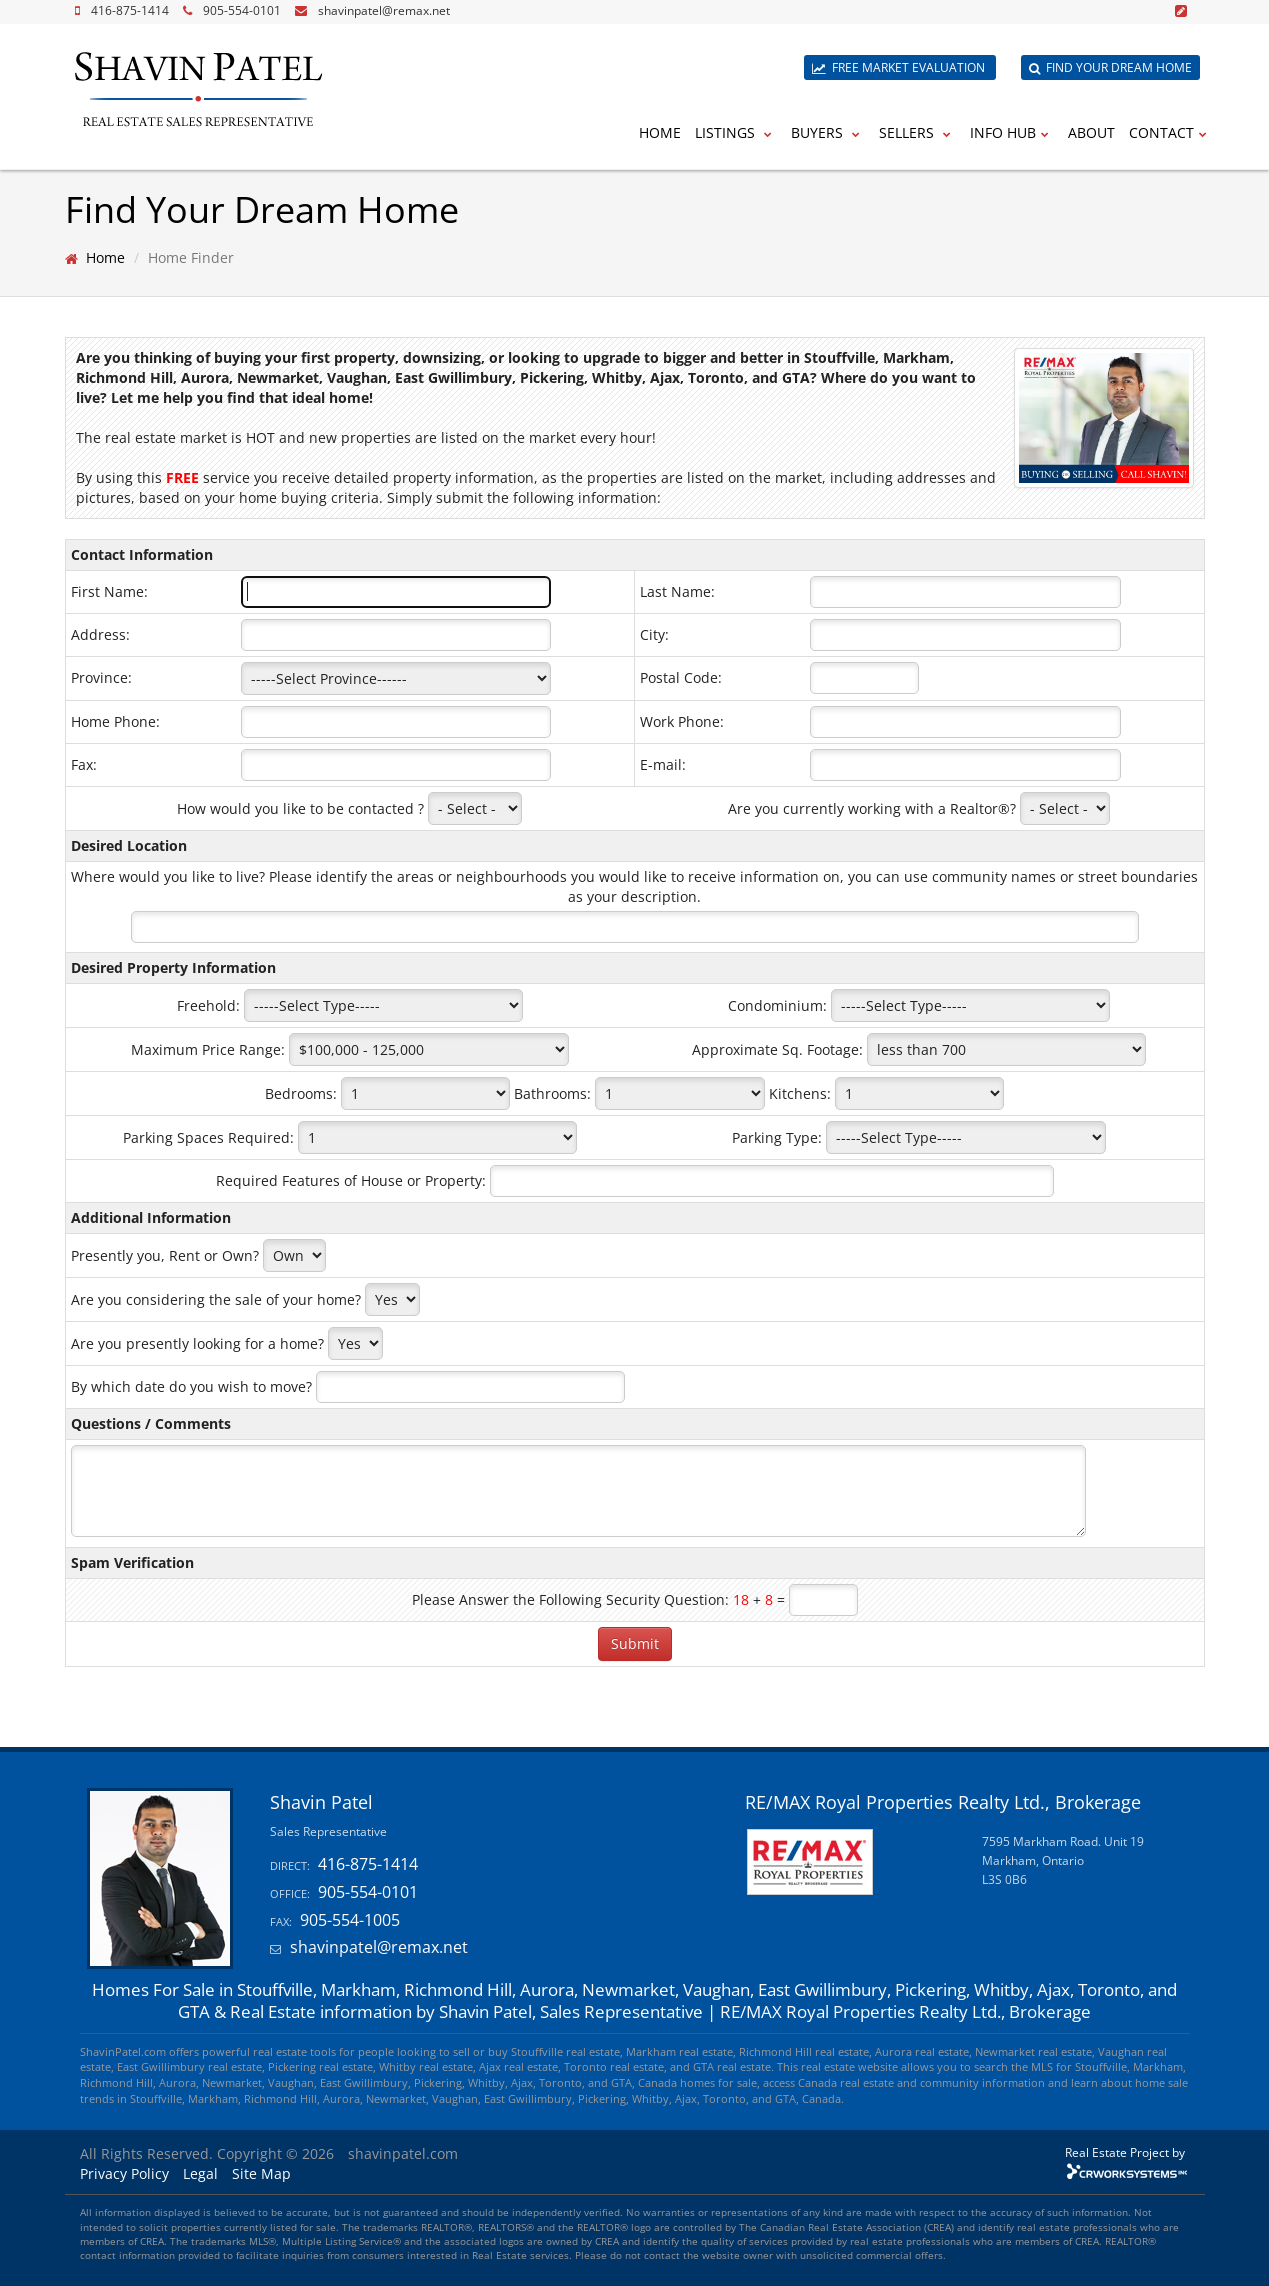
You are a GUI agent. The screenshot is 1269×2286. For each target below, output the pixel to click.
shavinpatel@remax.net (384, 10)
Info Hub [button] (1012, 132)
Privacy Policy (124, 2173)
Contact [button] (1170, 132)
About (1091, 132)
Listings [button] (736, 132)
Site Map (261, 2173)
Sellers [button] (917, 132)
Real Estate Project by (1125, 2152)
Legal (200, 2173)
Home (660, 132)
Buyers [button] (828, 132)
